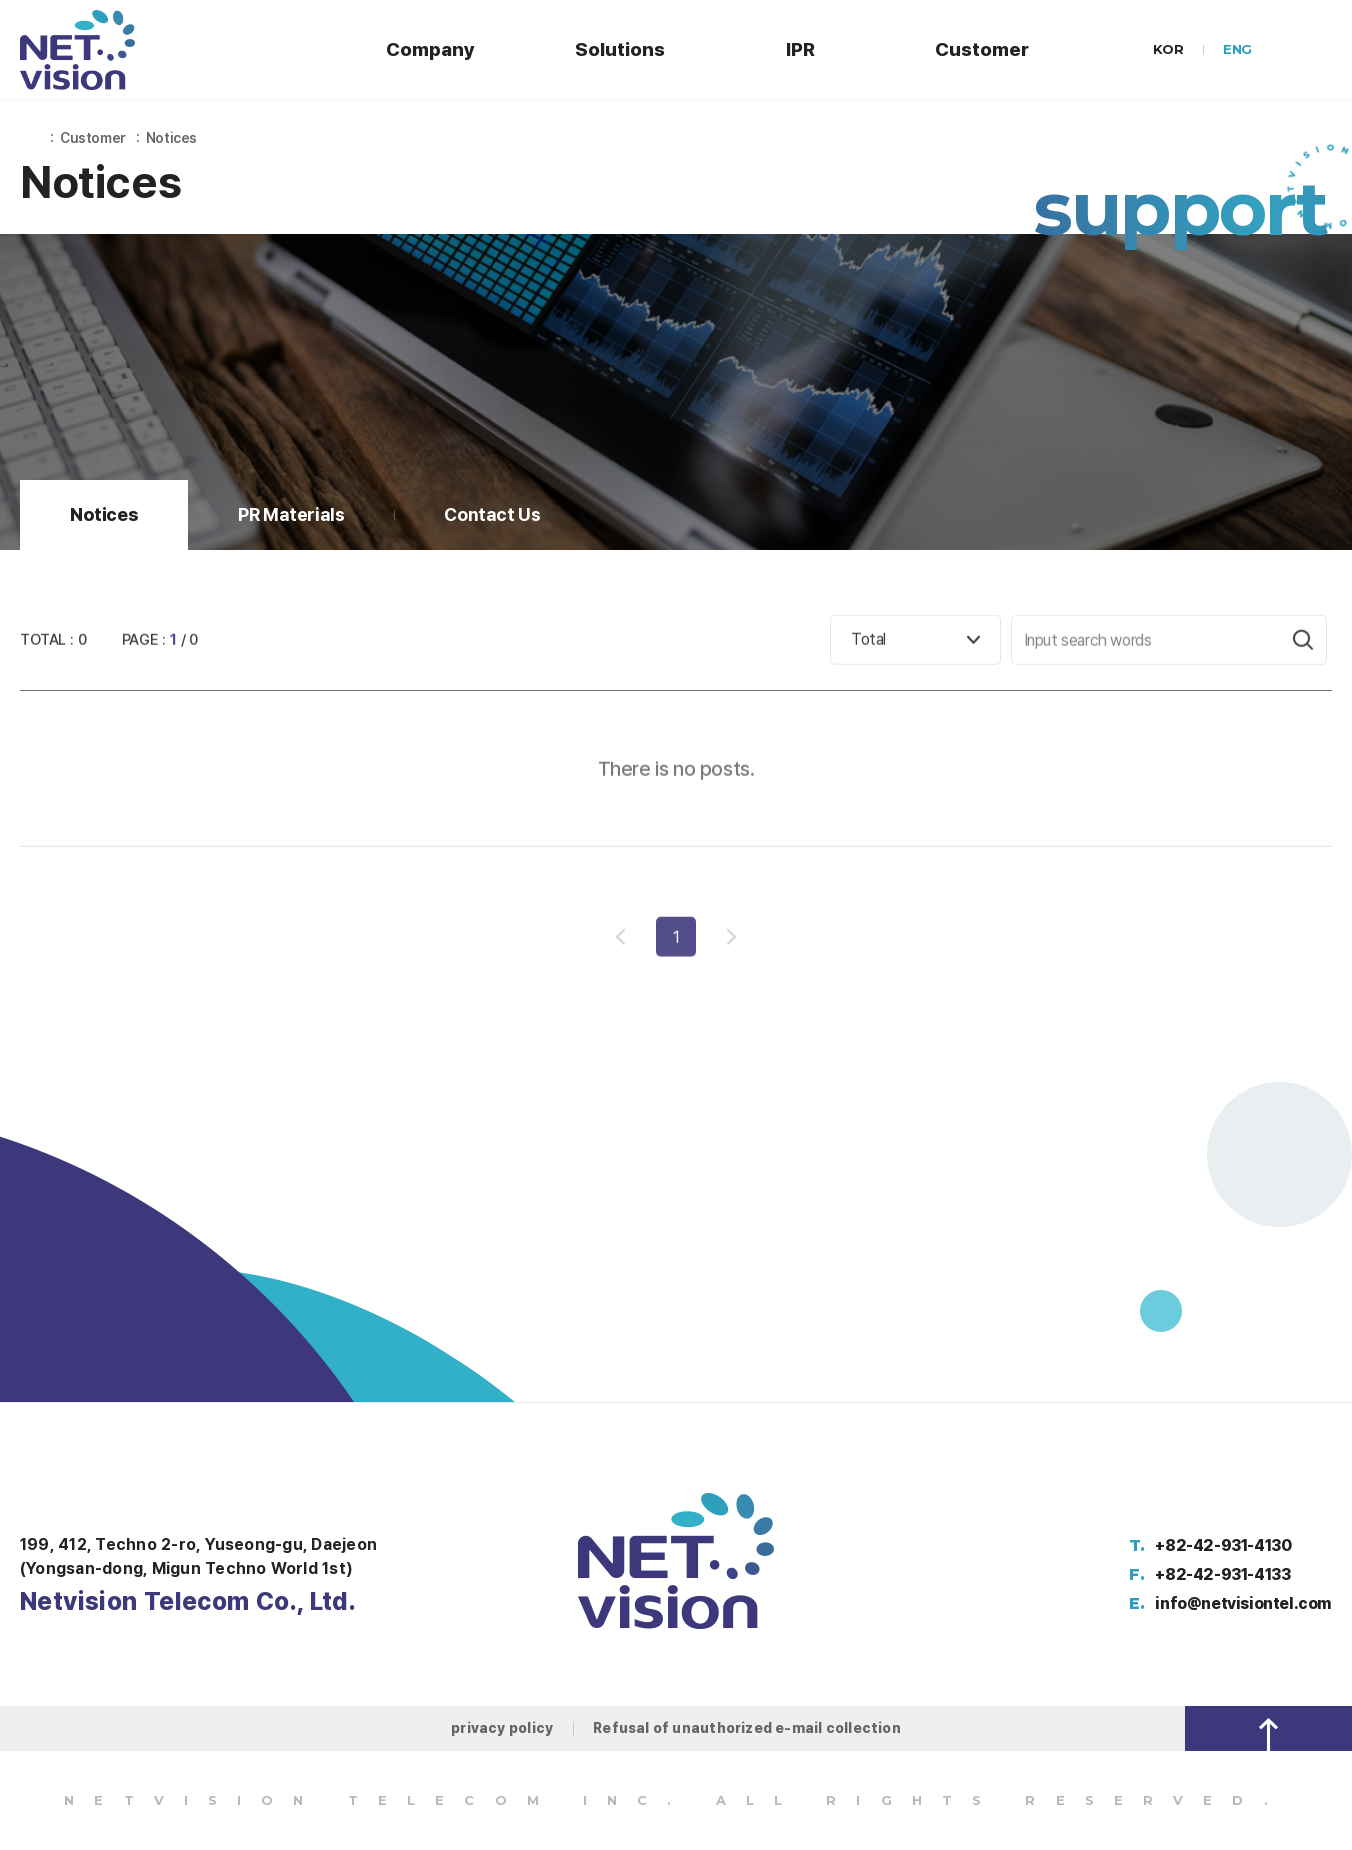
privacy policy (502, 1728)
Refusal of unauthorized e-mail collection (747, 1728)
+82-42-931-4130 (1223, 1545)
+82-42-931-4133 (1222, 1574)
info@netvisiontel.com (1243, 1603)
